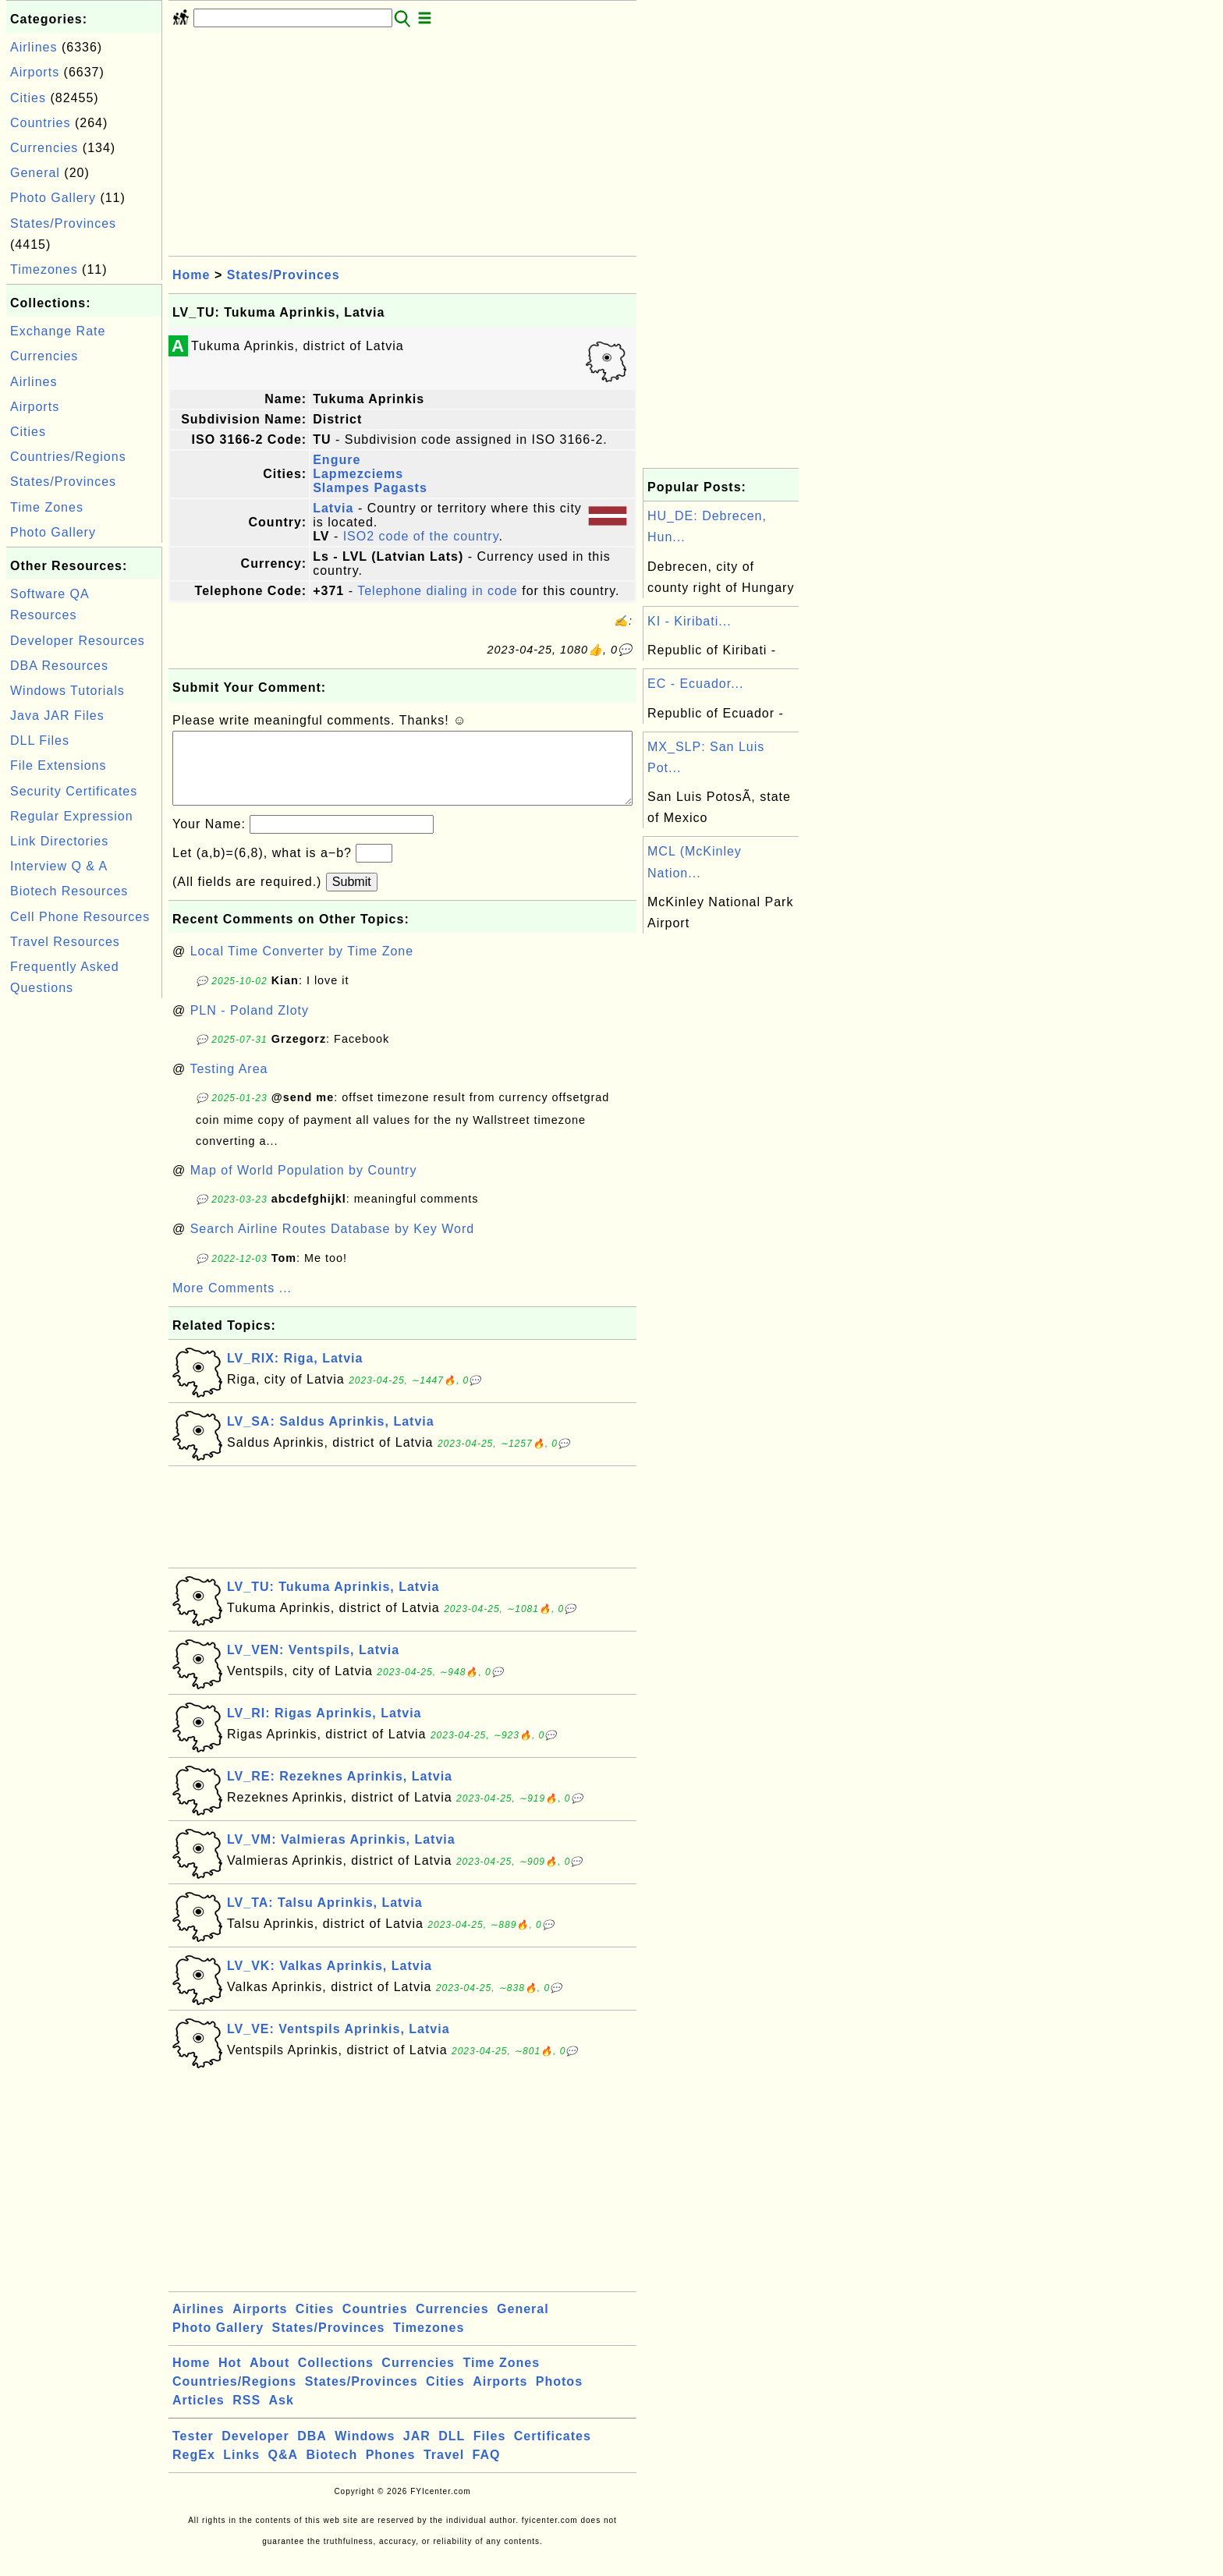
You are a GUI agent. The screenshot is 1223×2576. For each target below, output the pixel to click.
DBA (312, 2451)
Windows (365, 2451)
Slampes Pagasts (370, 487)
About (269, 2378)
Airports (34, 72)
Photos (559, 2397)
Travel (444, 2470)
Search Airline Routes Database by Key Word (332, 1244)
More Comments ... (232, 1303)
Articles (198, 2415)
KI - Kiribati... (689, 621)
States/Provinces (63, 223)
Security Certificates (73, 791)
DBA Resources (59, 665)
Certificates (552, 2451)
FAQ (487, 2470)
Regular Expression (71, 816)
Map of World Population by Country (303, 1185)
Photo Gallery (53, 197)
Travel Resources (65, 941)
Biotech (332, 2470)
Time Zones (46, 507)
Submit (351, 897)
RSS (246, 2415)
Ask (281, 2415)
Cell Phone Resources (80, 916)
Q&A (283, 2470)
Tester (193, 2451)
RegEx (193, 2470)
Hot (230, 2378)
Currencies (44, 147)
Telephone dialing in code (437, 590)
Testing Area (229, 1084)
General (35, 172)
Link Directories (59, 841)
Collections (336, 2378)
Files (489, 2451)
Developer (255, 2451)
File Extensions (58, 765)
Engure (336, 459)
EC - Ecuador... (695, 683)
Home (191, 275)
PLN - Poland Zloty (249, 1026)
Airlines (33, 47)
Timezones (44, 269)
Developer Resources (77, 640)
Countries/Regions (68, 456)
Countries (40, 122)
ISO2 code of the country (421, 536)
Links (241, 2470)
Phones (391, 2470)
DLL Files (39, 740)
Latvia (333, 508)
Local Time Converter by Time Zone (301, 966)
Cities (28, 98)
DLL (451, 2451)
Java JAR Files (57, 715)
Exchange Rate (57, 331)
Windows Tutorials (67, 690)
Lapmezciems (358, 473)
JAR (417, 2451)
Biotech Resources (69, 891)
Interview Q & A (59, 866)
